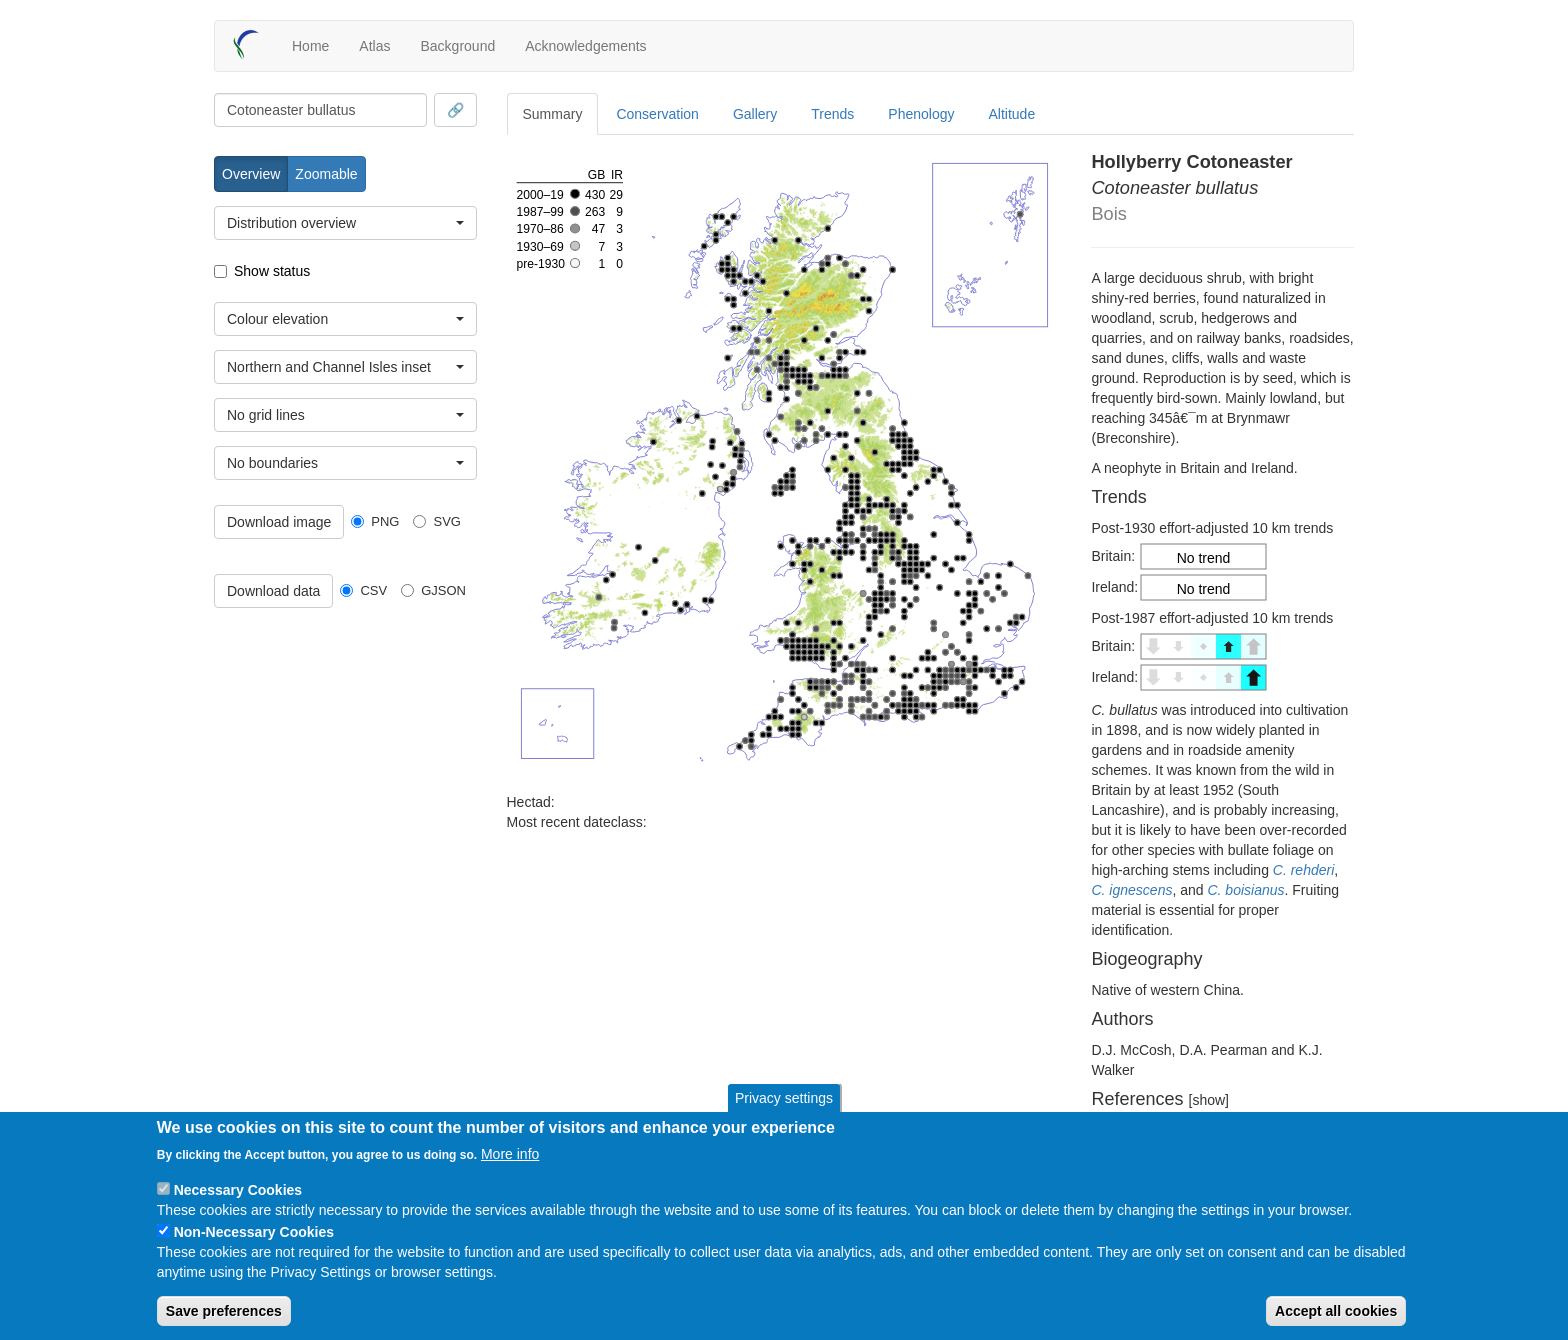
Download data (273, 591)
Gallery (755, 114)
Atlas (374, 46)
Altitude (1012, 114)
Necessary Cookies (238, 1190)
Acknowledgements (585, 46)
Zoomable (326, 174)
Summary (553, 114)
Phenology (921, 114)
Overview (251, 174)
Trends (832, 114)
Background (457, 46)
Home (310, 46)
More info (510, 1154)
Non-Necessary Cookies (254, 1232)
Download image (279, 522)
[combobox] (320, 110)
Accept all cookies (1336, 1311)
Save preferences (224, 1311)
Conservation (657, 114)
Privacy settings (784, 1098)
